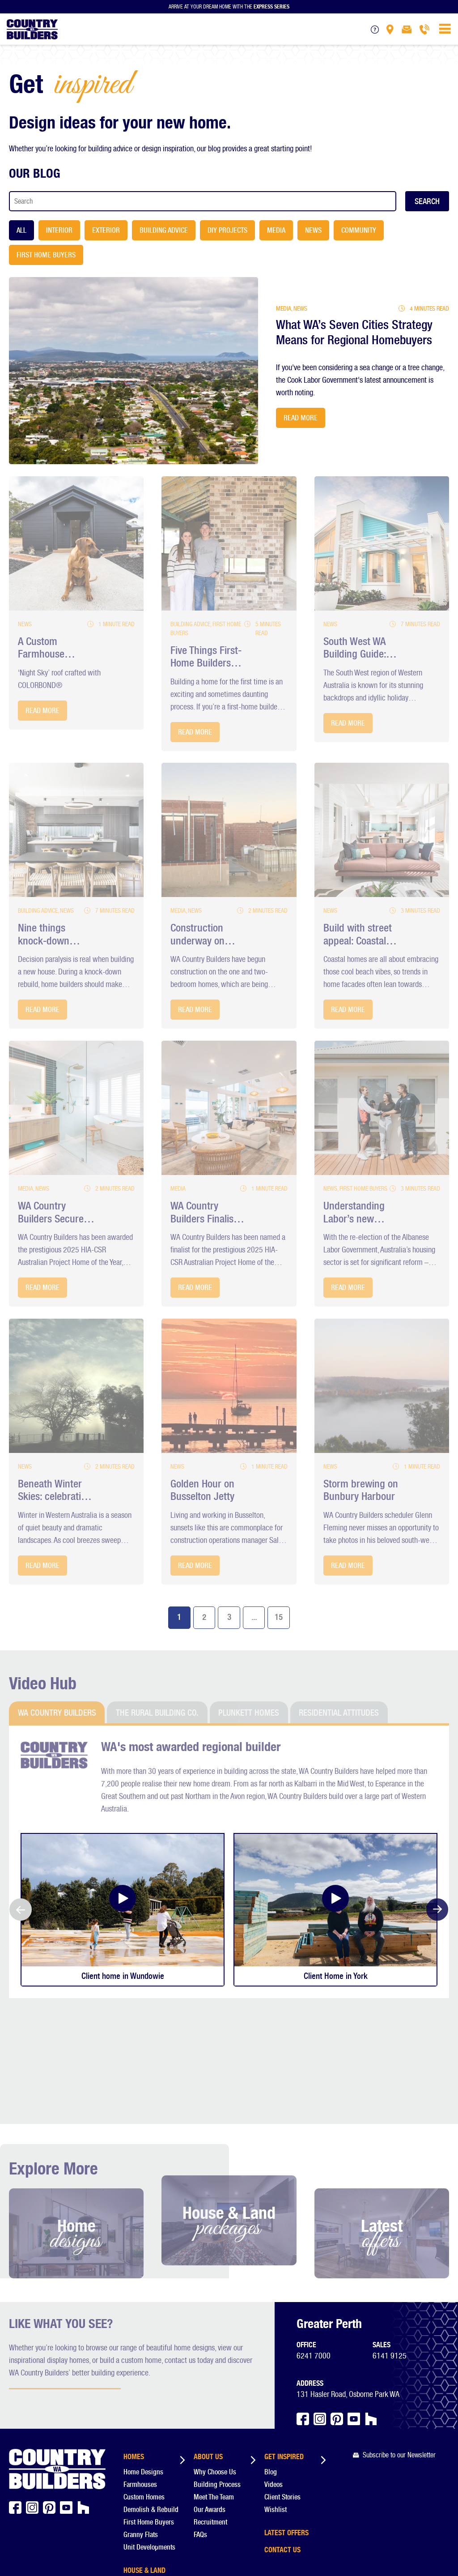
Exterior (106, 230)
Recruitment (210, 2417)
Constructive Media (52, 2550)
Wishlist (275, 2405)
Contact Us (282, 2443)
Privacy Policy (87, 2541)
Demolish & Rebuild (150, 2405)
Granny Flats (140, 2430)
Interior (59, 230)
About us (208, 2350)
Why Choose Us (215, 2367)
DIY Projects (227, 230)
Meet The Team (214, 2392)
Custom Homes (144, 2392)
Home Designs (143, 2367)
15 (279, 1617)
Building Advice (164, 230)
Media (276, 230)
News (313, 230)
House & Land (144, 2464)
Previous (21, 1910)
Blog (270, 2367)
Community (358, 230)
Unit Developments (149, 2442)
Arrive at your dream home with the (229, 5)
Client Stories (282, 2392)
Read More (301, 418)
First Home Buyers (46, 255)
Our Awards (209, 2405)
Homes (133, 2350)
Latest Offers (286, 2426)
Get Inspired (284, 2350)
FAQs (200, 2430)
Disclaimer (53, 2541)
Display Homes (146, 2481)
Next (437, 1910)
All (21, 230)
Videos (273, 2379)
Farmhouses (140, 2379)
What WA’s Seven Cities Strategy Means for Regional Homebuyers (355, 332)
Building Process (217, 2379)
